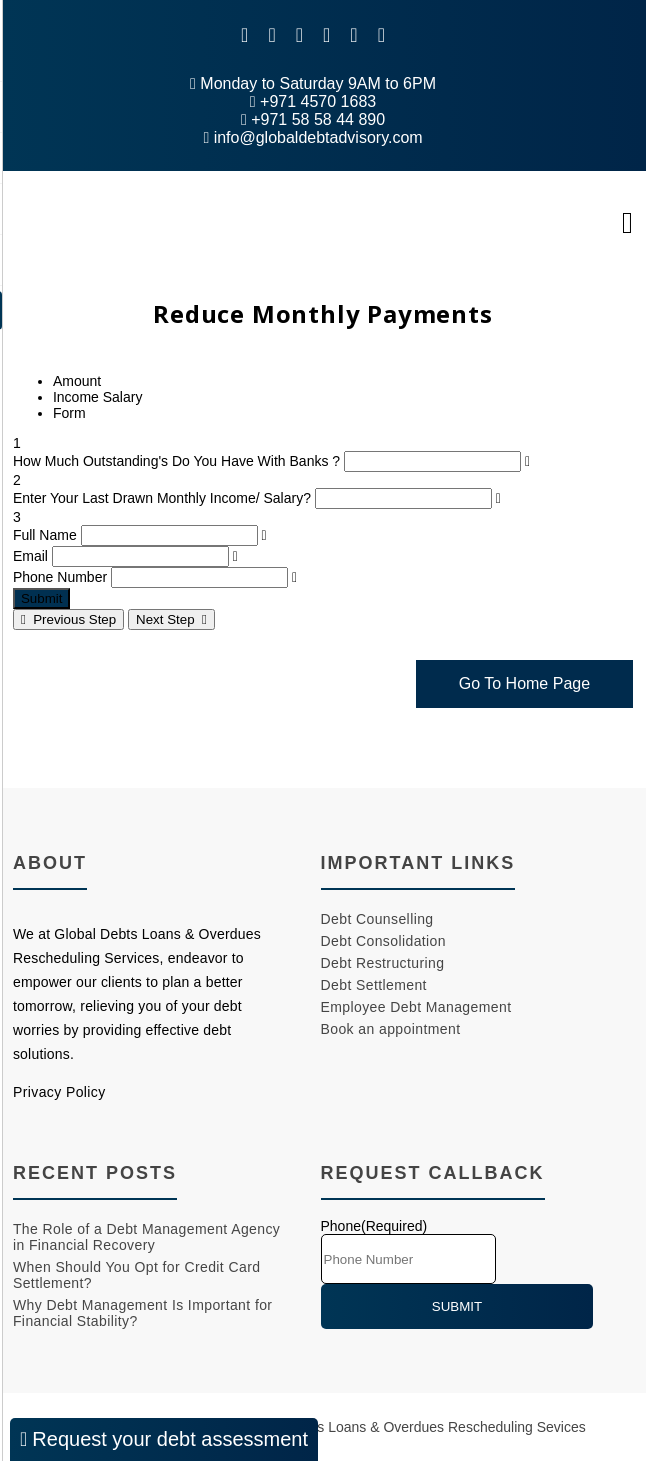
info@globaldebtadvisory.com (312, 137)
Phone (374, 1226)
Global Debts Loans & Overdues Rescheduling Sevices (414, 1427)
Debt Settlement (374, 985)
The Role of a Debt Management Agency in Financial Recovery (146, 1237)
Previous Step (68, 619)
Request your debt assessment (164, 1439)
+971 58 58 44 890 (313, 119)
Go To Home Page (524, 683)
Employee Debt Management (416, 1007)
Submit (41, 598)
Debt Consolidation (384, 941)
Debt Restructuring (383, 963)
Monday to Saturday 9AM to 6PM (313, 83)
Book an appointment (391, 1029)
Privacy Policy (59, 1092)
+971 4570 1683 (313, 101)
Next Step (171, 619)
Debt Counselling (377, 919)
